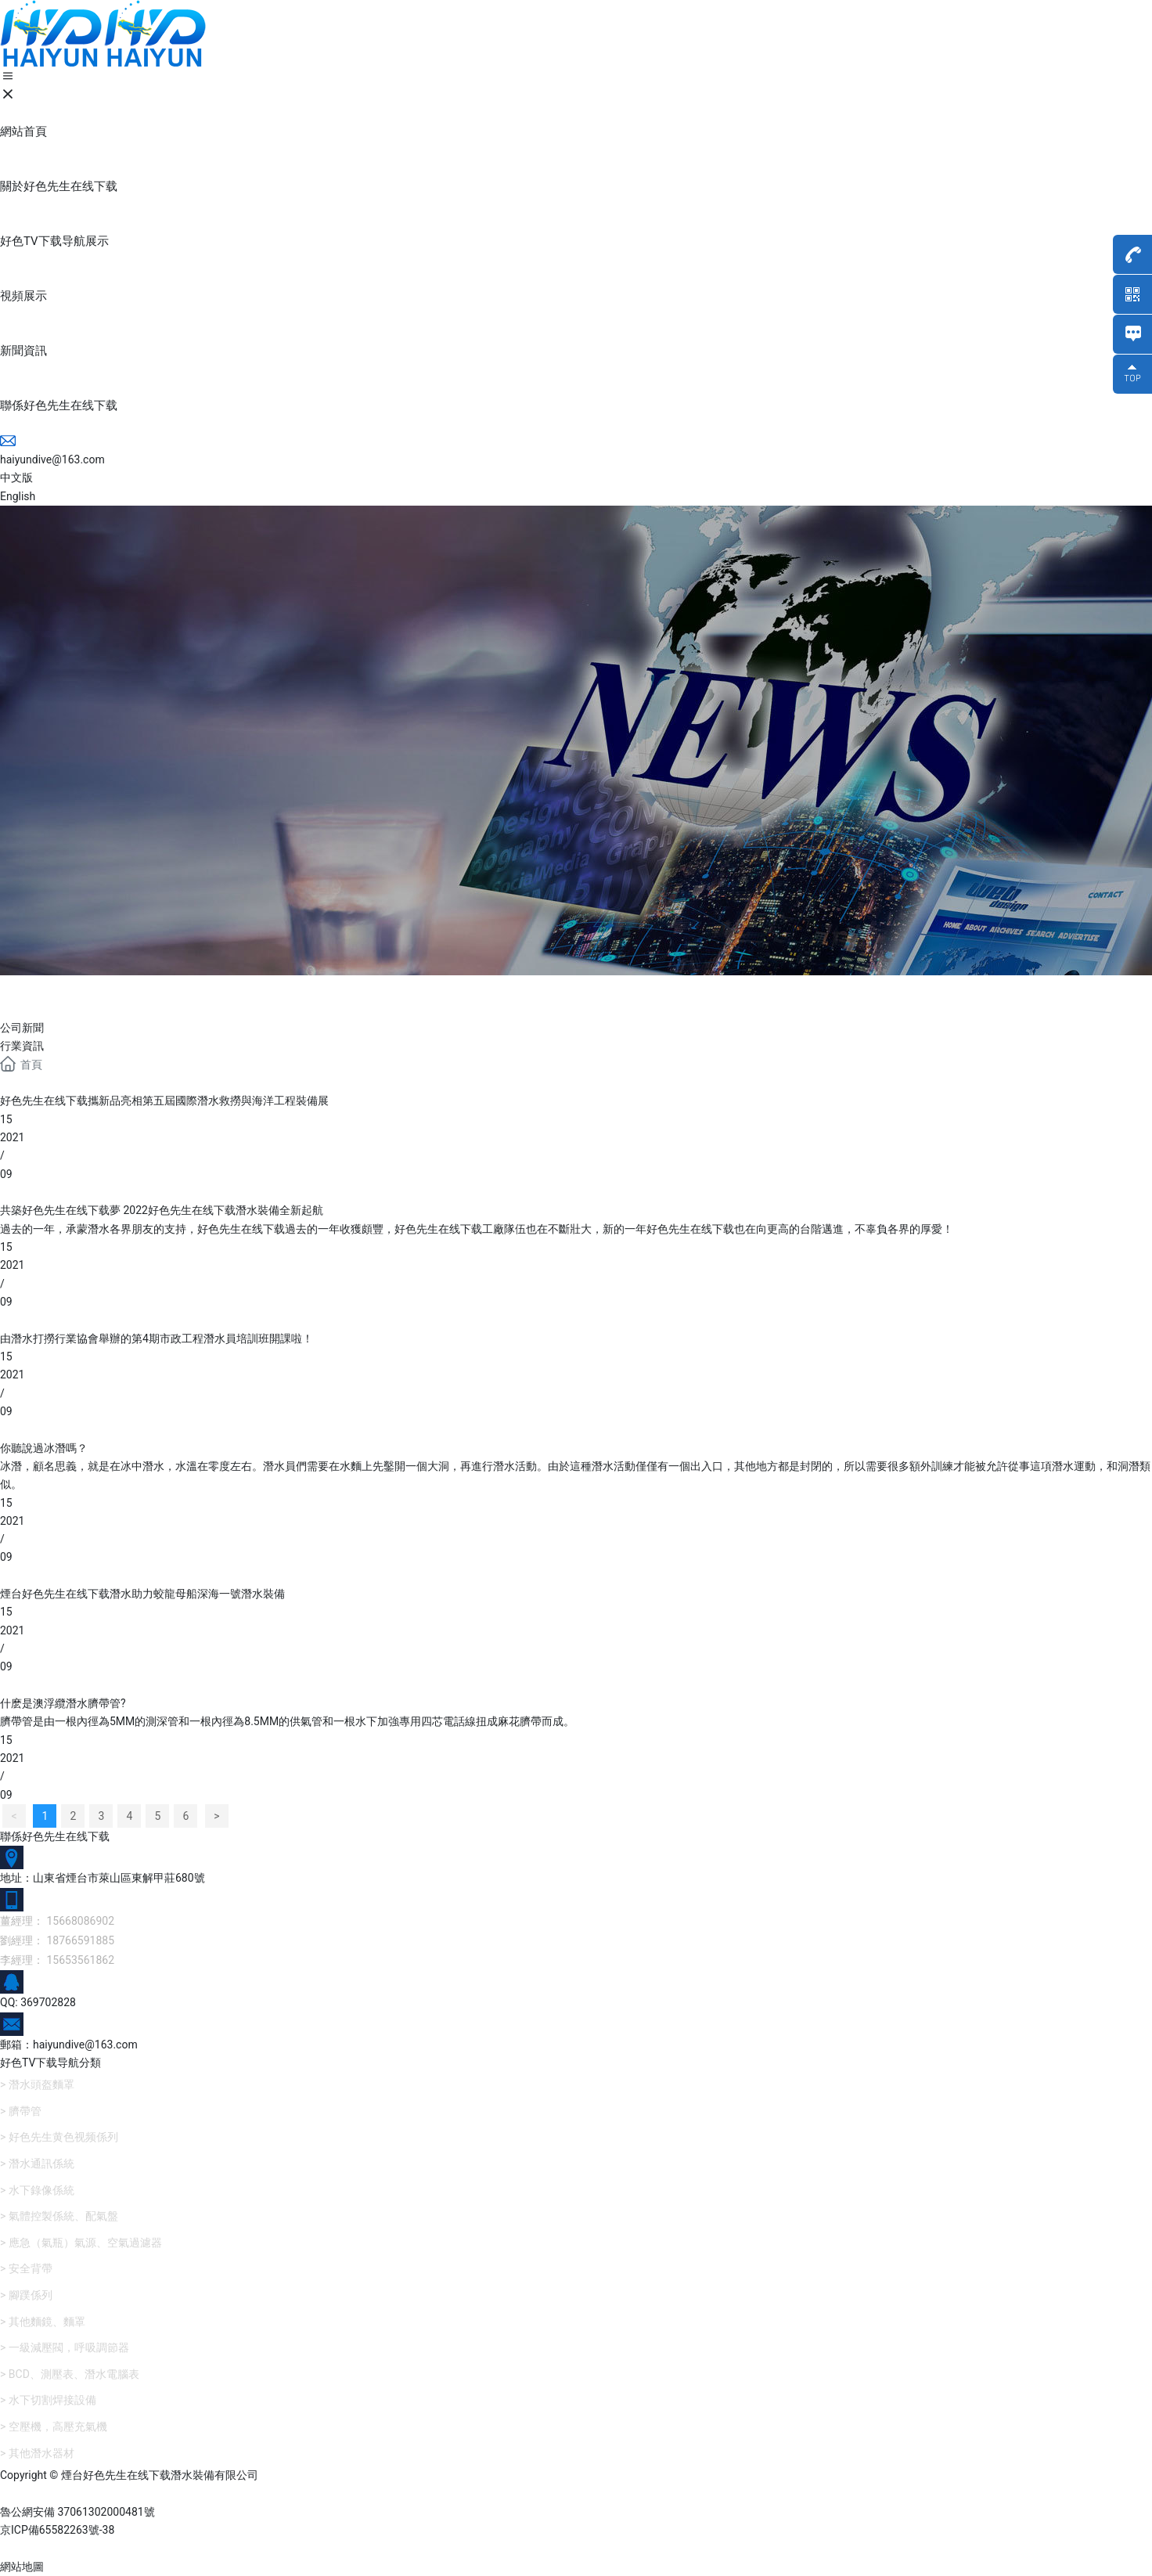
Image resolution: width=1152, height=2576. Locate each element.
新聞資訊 (62, 993)
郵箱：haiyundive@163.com (69, 2044)
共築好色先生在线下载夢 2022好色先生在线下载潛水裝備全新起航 (161, 1210)
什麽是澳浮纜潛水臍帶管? (63, 1703)
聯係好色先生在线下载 (55, 1836)
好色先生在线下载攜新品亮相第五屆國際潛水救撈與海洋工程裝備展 (164, 1100)
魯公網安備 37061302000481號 (77, 2512)
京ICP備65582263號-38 (57, 2530)
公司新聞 (22, 1027)
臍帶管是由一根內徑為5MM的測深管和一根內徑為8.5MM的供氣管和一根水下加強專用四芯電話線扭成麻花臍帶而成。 (287, 1721)
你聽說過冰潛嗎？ (44, 1448)
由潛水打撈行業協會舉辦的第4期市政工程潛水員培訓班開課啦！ (156, 1338)
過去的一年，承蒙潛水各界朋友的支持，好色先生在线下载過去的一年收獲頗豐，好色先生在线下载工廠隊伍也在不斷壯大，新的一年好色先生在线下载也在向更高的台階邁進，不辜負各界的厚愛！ (476, 1229)
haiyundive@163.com (52, 459)
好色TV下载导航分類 (50, 2062)
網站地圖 (22, 2566)
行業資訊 (22, 1045)
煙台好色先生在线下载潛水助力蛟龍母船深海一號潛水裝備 (142, 1593)
